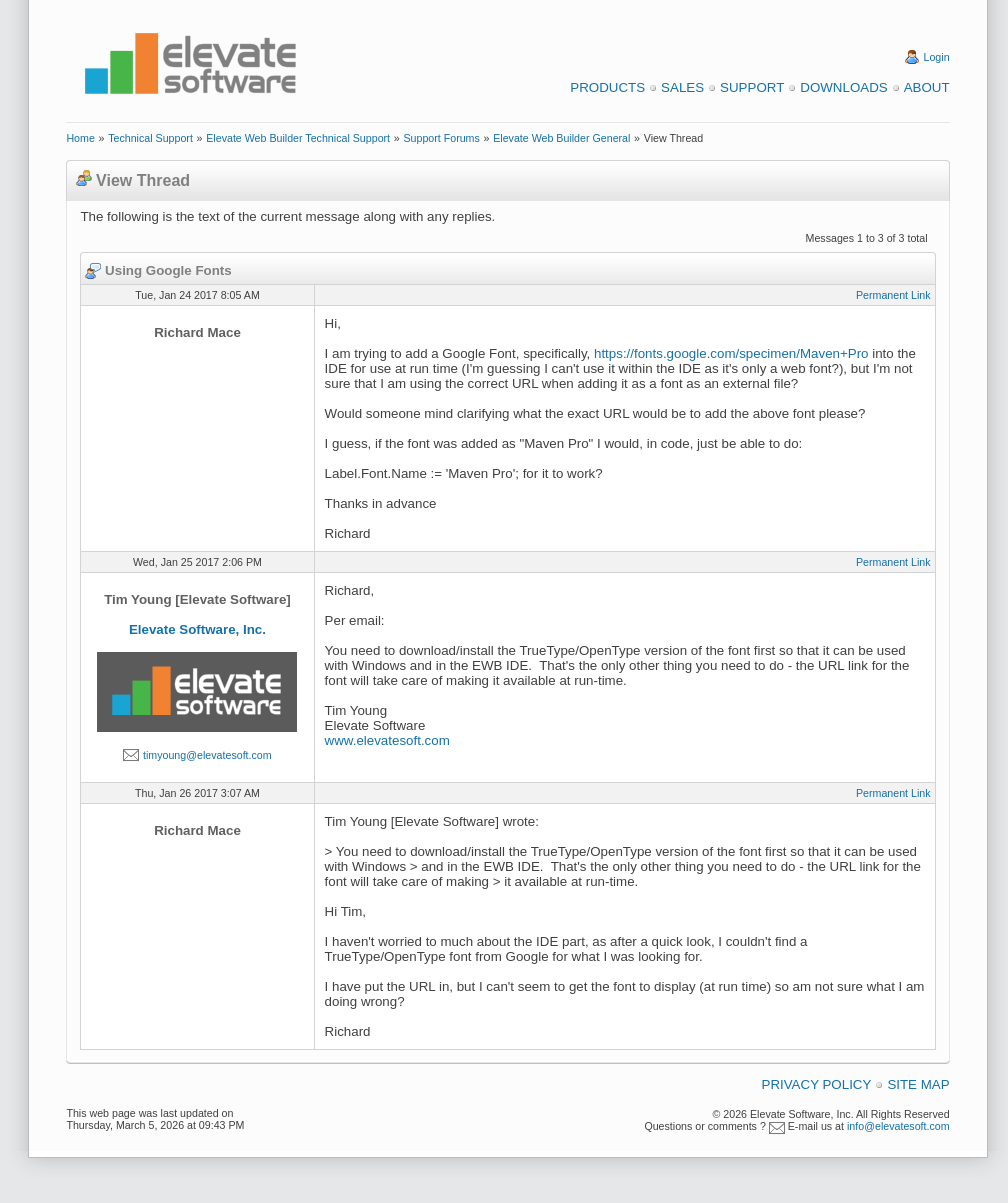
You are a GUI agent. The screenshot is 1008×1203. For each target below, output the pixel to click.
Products (607, 87)
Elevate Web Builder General (561, 138)
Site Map (918, 1084)
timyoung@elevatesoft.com (207, 755)
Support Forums (441, 138)
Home (80, 138)
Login (937, 57)
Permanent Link (893, 295)
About (927, 87)
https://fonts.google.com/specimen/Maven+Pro (731, 353)
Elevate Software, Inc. (197, 629)
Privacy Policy (817, 1084)
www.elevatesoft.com (387, 740)
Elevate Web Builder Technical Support (298, 138)
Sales (682, 87)
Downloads (843, 87)
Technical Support (150, 138)
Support (752, 87)
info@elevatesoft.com (898, 1126)
